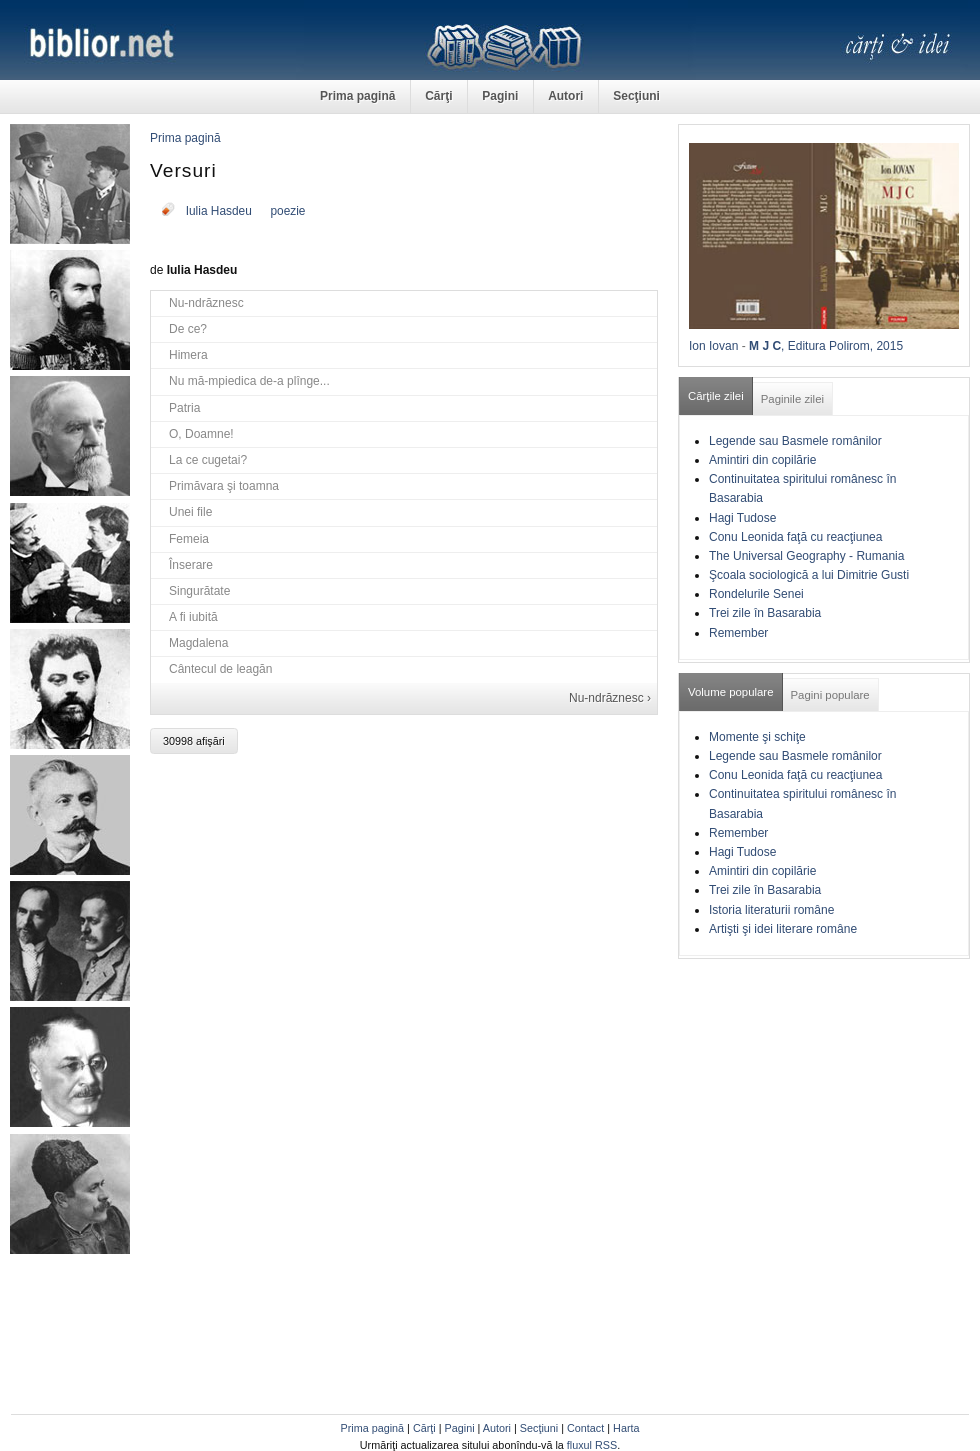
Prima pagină (357, 96)
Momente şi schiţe (757, 737)
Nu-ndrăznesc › (610, 698)
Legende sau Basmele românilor (795, 441)
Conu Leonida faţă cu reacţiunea (795, 537)
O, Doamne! (201, 434)
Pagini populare (830, 695)
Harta (626, 1428)
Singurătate (199, 591)
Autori (565, 96)
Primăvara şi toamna (224, 486)
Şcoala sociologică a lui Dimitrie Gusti (809, 575)
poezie (287, 211)
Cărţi (438, 96)
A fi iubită (193, 617)
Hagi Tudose (742, 518)
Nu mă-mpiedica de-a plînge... (249, 381)
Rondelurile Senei (756, 594)
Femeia (189, 539)
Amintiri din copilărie (762, 460)
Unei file (190, 512)
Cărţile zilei (716, 396)
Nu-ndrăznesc (206, 303)
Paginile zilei (792, 399)
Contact (585, 1428)
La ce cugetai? (208, 460)
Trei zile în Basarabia (765, 613)
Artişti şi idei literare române (783, 929)
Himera (188, 355)
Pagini (500, 96)
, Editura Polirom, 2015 (842, 346)
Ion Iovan (713, 346)
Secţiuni (636, 96)
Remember (738, 633)
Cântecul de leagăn (220, 669)
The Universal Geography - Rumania (806, 556)
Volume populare (731, 692)
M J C (765, 346)
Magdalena (198, 643)
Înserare (191, 565)
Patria (184, 408)
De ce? (188, 329)
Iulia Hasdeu (219, 211)
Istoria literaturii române (771, 910)
